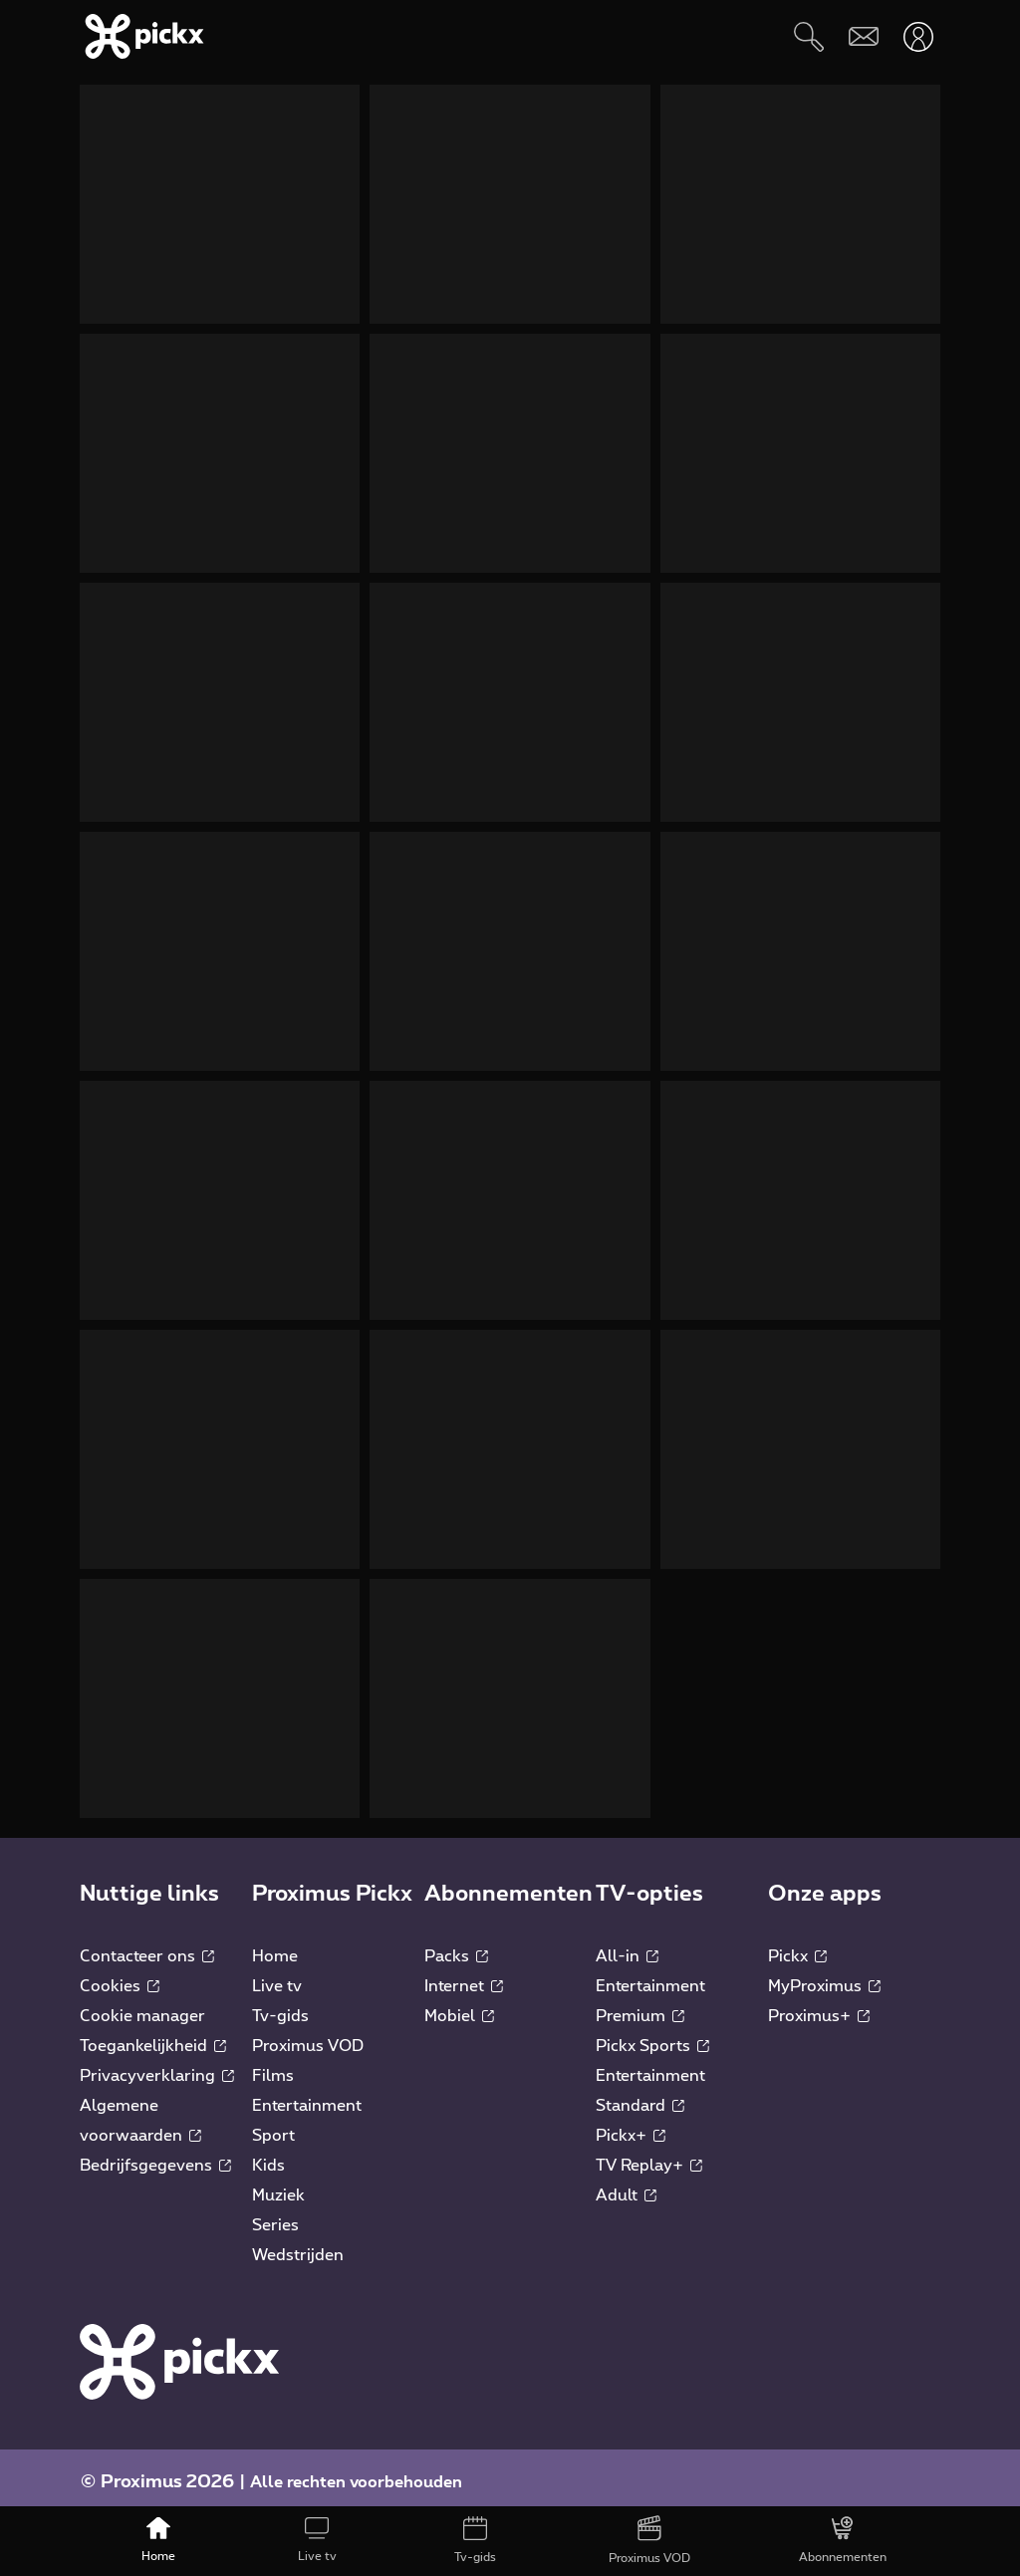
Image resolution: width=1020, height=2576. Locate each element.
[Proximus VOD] (649, 2541)
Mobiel (459, 2006)
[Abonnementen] (842, 2541)
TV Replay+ (649, 2156)
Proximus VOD (308, 2036)
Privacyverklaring (157, 2066)
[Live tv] (317, 2541)
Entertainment (307, 2096)
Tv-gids (280, 2006)
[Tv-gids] (475, 2541)
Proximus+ (819, 2006)
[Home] (159, 2541)
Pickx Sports (652, 2036)
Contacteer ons (147, 1946)
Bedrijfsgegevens (155, 2156)
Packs (456, 1946)
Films (273, 2066)
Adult (626, 2185)
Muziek (278, 2185)
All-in (627, 1946)
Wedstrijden (298, 2245)
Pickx (797, 1946)
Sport (273, 2126)
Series (275, 2215)
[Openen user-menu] (918, 36)
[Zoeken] (808, 36)
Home (275, 1946)
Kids (268, 2156)
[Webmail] (863, 36)
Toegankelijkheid (153, 2036)
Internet (463, 1976)
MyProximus (824, 1976)
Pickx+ (630, 2126)
